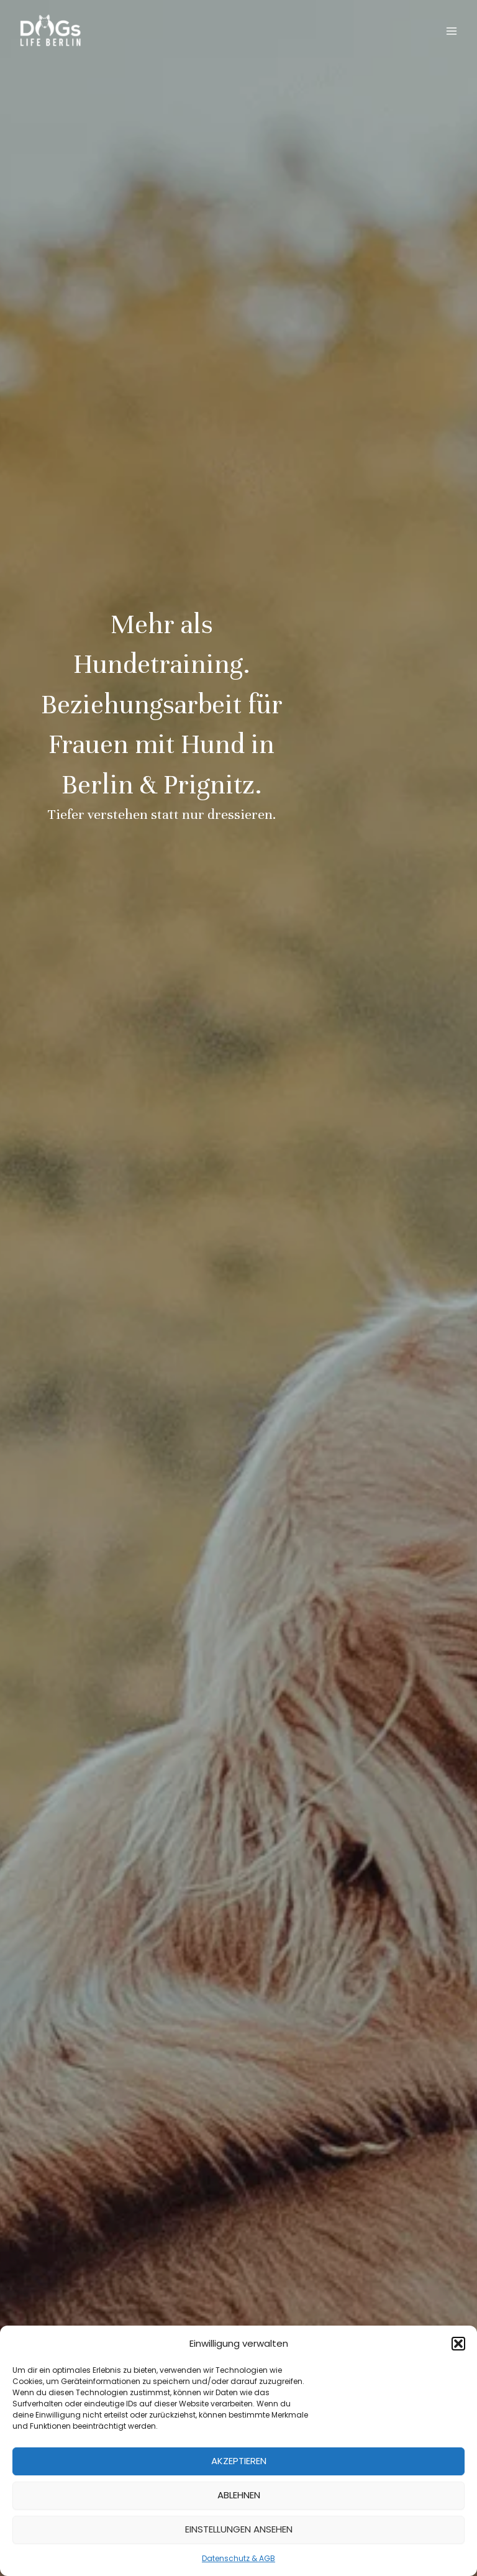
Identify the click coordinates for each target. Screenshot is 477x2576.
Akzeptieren (238, 2460)
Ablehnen (238, 2494)
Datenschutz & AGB (238, 2558)
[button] (458, 2343)
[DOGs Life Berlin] (49, 31)
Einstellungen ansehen (239, 2529)
